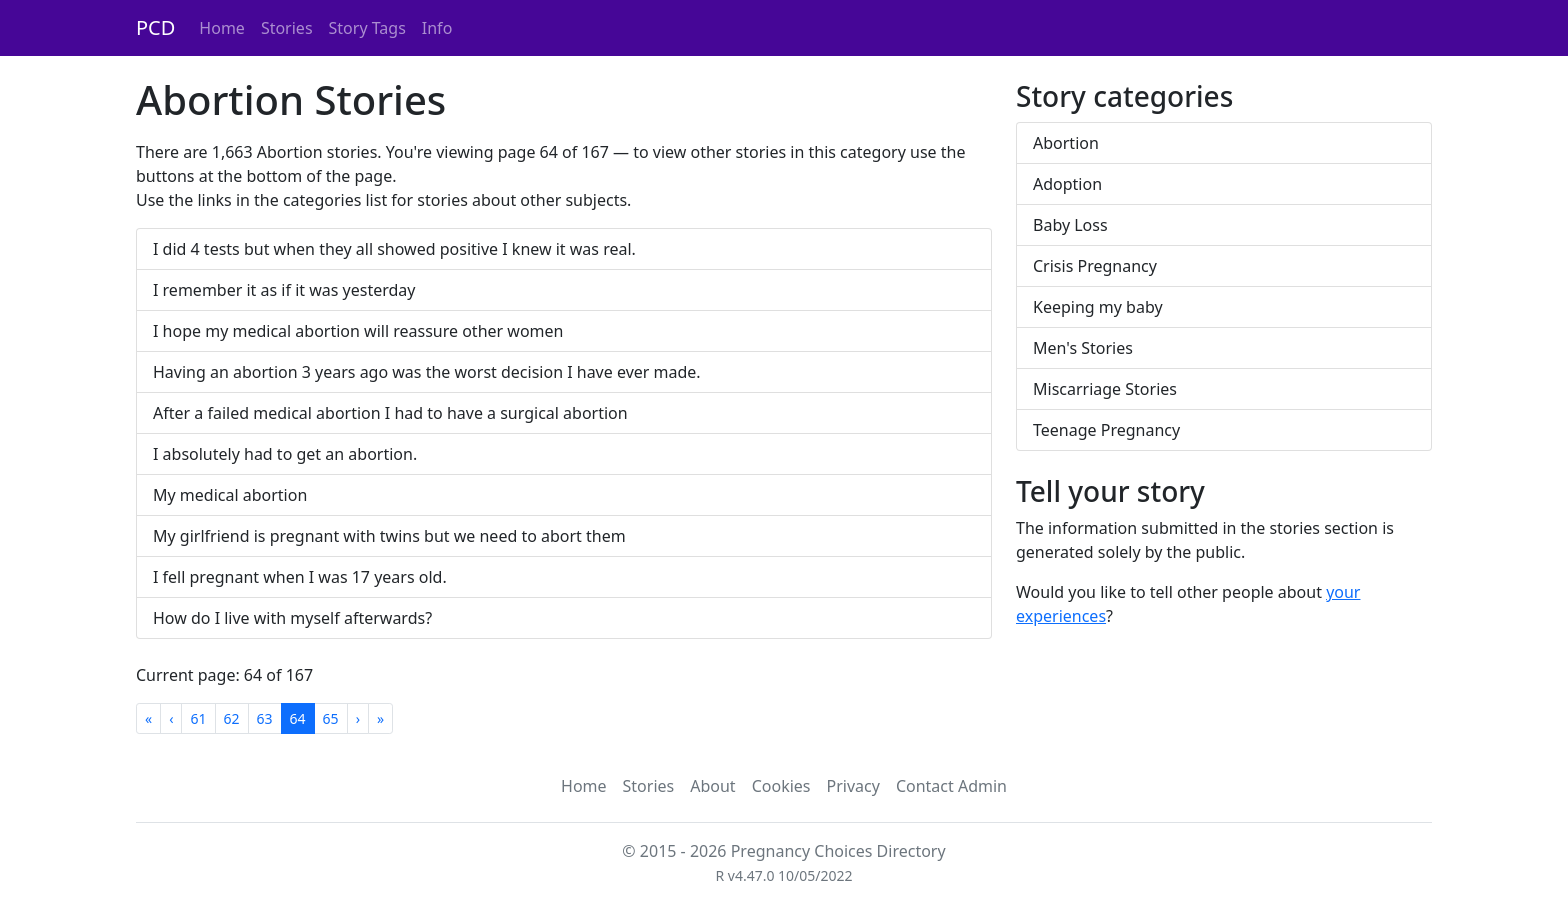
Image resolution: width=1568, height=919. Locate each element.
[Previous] (171, 718)
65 (331, 718)
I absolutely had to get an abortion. (285, 454)
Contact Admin (951, 786)
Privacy (853, 786)
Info (437, 28)
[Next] (358, 718)
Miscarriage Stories (1105, 389)
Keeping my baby (1098, 307)
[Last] (380, 718)
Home (222, 28)
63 (265, 718)
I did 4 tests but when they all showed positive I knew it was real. (394, 249)
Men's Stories (1083, 348)
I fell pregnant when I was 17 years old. (300, 577)
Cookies (781, 786)
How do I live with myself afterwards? (292, 618)
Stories (287, 28)
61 (198, 718)
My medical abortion (230, 495)
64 (298, 718)
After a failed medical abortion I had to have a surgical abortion (390, 413)
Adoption (1067, 184)
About (712, 786)
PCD (155, 27)
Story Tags (367, 28)
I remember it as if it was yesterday (284, 290)
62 (232, 718)
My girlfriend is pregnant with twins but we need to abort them (389, 536)
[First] (148, 718)
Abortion (1066, 143)
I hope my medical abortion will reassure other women (358, 331)
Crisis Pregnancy (1095, 266)
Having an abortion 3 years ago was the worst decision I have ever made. (427, 372)
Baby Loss (1070, 225)
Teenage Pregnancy (1106, 430)
